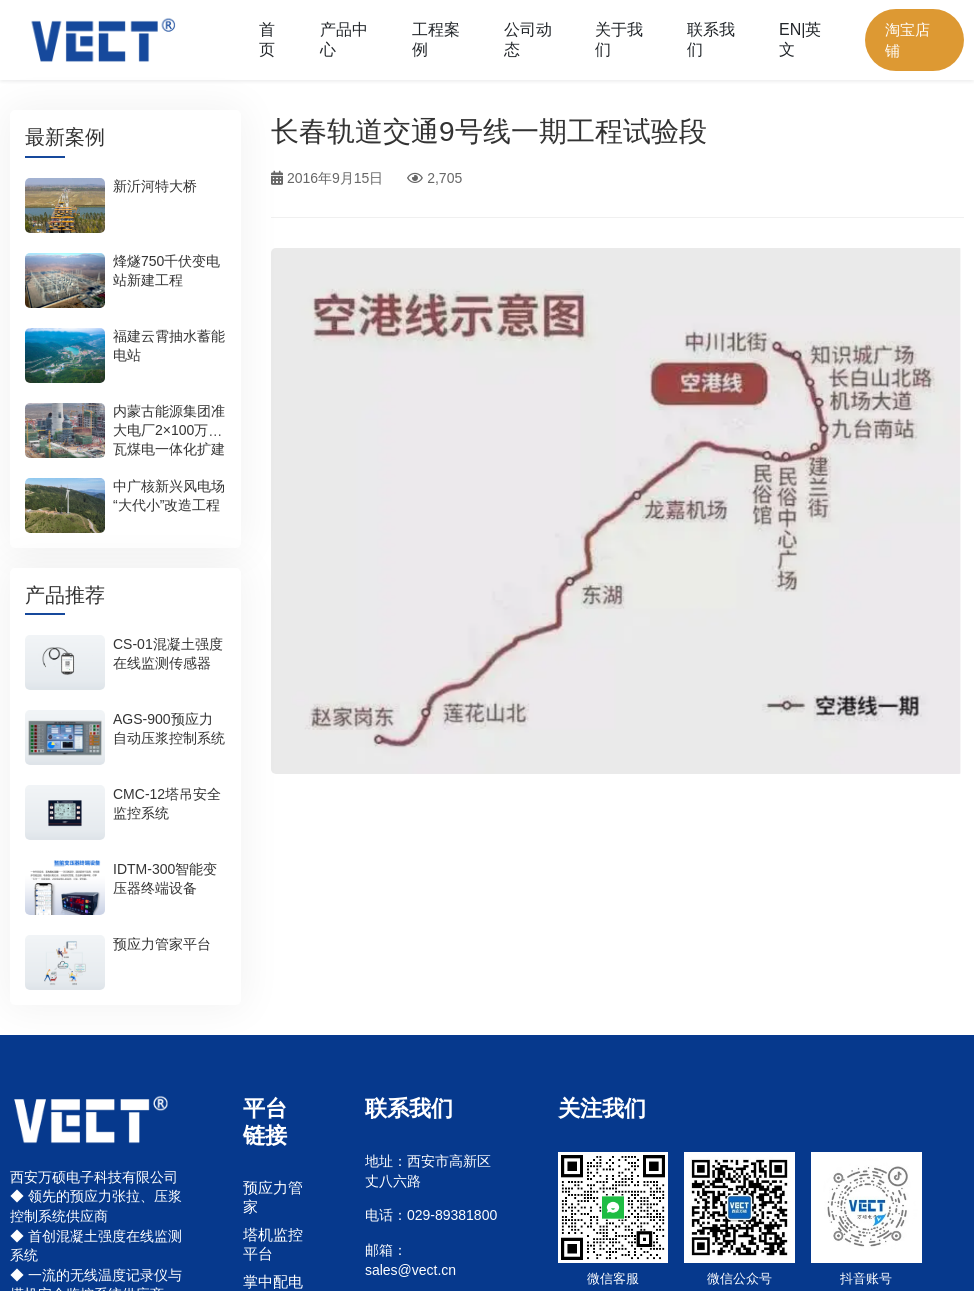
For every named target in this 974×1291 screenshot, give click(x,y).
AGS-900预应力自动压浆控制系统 (169, 728)
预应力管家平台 (162, 944)
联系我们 (711, 39)
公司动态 (528, 39)
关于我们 (619, 39)
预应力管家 (273, 1196)
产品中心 (344, 39)
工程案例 (436, 39)
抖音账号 (866, 1278)
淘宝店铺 (907, 40)
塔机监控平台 (273, 1243)
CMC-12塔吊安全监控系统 (167, 803)
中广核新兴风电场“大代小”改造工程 (169, 496)
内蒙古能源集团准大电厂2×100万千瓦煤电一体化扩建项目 (169, 440)
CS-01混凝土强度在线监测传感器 (168, 653)
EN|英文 (800, 39)
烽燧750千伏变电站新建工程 (166, 271)
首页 (267, 39)
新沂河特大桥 (155, 187)
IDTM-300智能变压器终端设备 (165, 878)
